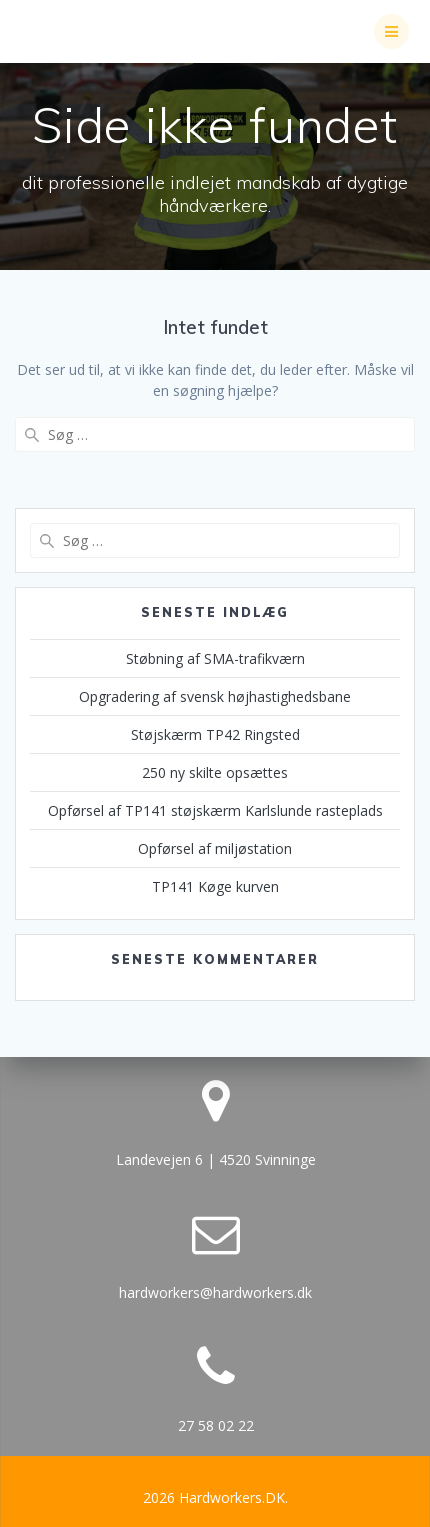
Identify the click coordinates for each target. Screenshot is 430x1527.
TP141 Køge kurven (215, 886)
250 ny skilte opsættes (215, 772)
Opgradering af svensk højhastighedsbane (215, 696)
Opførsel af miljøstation (215, 848)
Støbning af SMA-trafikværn (215, 658)
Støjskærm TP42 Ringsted (215, 734)
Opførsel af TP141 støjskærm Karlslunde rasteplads (215, 810)
